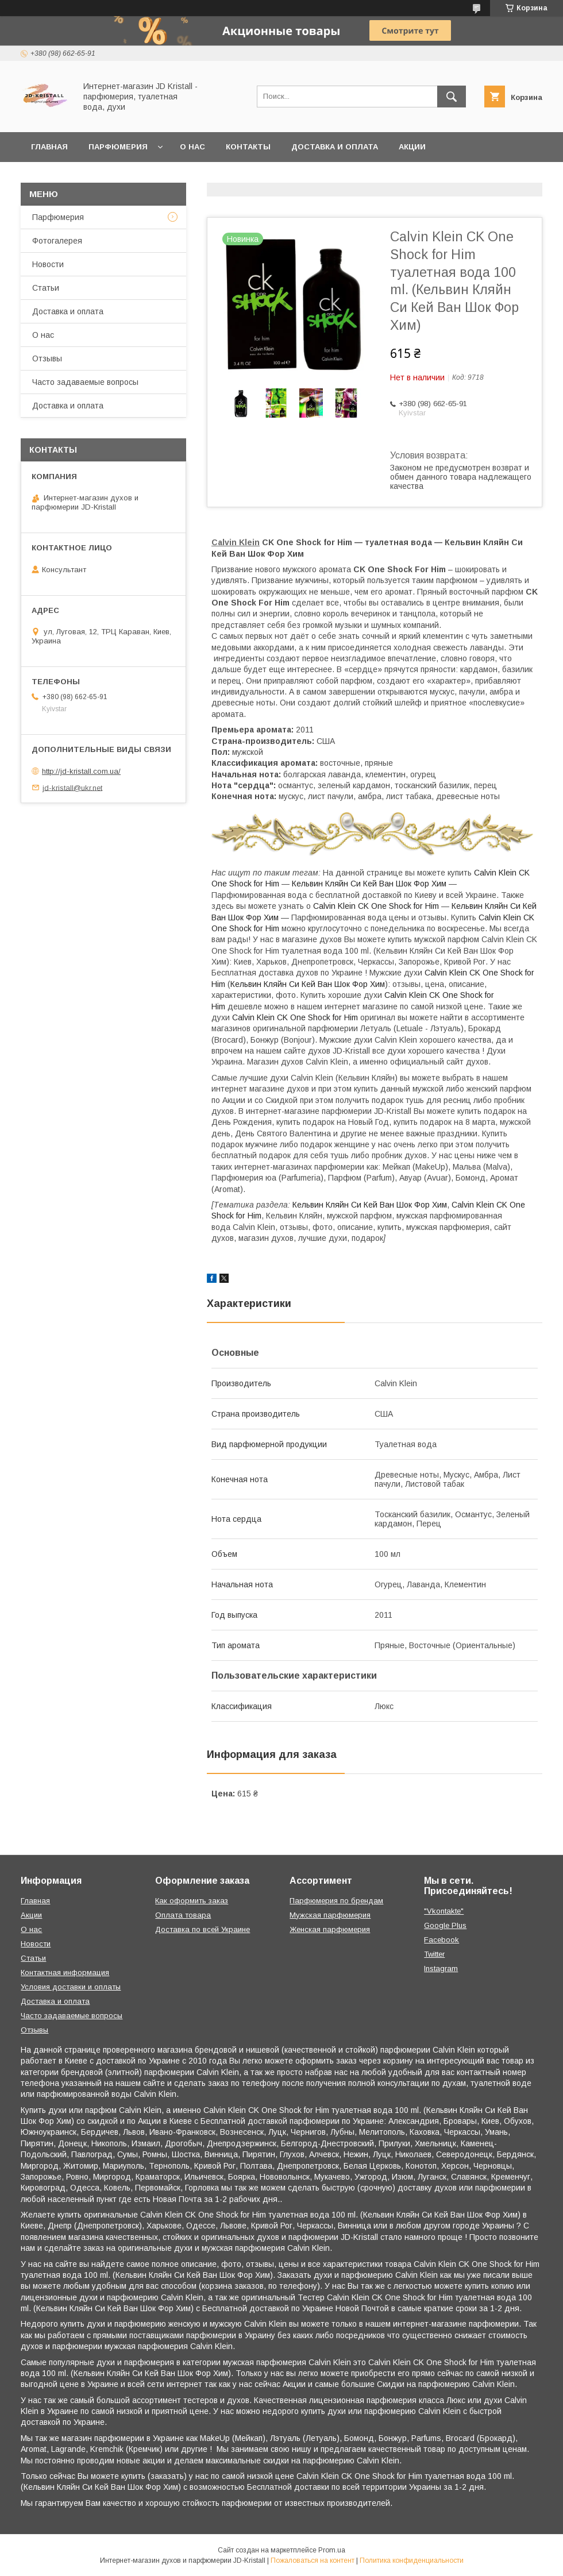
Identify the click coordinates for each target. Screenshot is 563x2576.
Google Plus (445, 1925)
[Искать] (451, 96)
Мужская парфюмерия (330, 1915)
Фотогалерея (57, 240)
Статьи (45, 287)
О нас (192, 146)
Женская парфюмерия (330, 1929)
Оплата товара (183, 1915)
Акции (412, 146)
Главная (49, 146)
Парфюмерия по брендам (336, 1900)
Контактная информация (65, 1972)
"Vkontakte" (444, 1911)
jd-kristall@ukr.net (72, 787)
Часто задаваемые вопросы (85, 382)
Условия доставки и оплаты (71, 1987)
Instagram (441, 1968)
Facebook (441, 1939)
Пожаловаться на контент (312, 2560)
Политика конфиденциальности (412, 2560)
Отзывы (47, 358)
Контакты (248, 146)
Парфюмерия (118, 146)
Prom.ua (331, 2550)
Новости (48, 264)
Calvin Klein (235, 542)
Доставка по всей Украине (202, 1929)
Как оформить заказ (191, 1900)
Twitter (434, 1954)
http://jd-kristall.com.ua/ (81, 771)
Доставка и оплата (334, 146)
